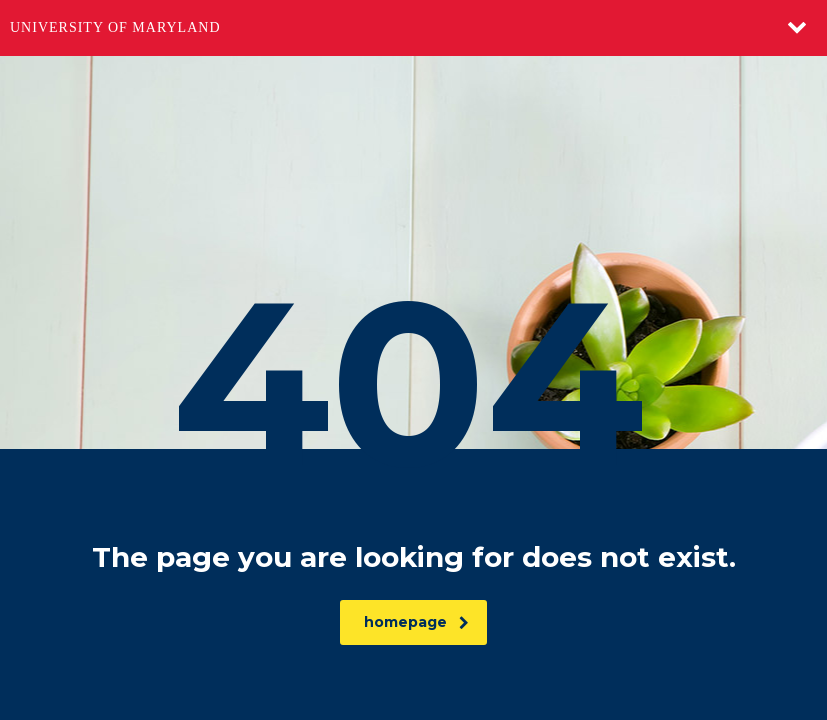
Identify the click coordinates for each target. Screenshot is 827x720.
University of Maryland (115, 27)
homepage (416, 622)
